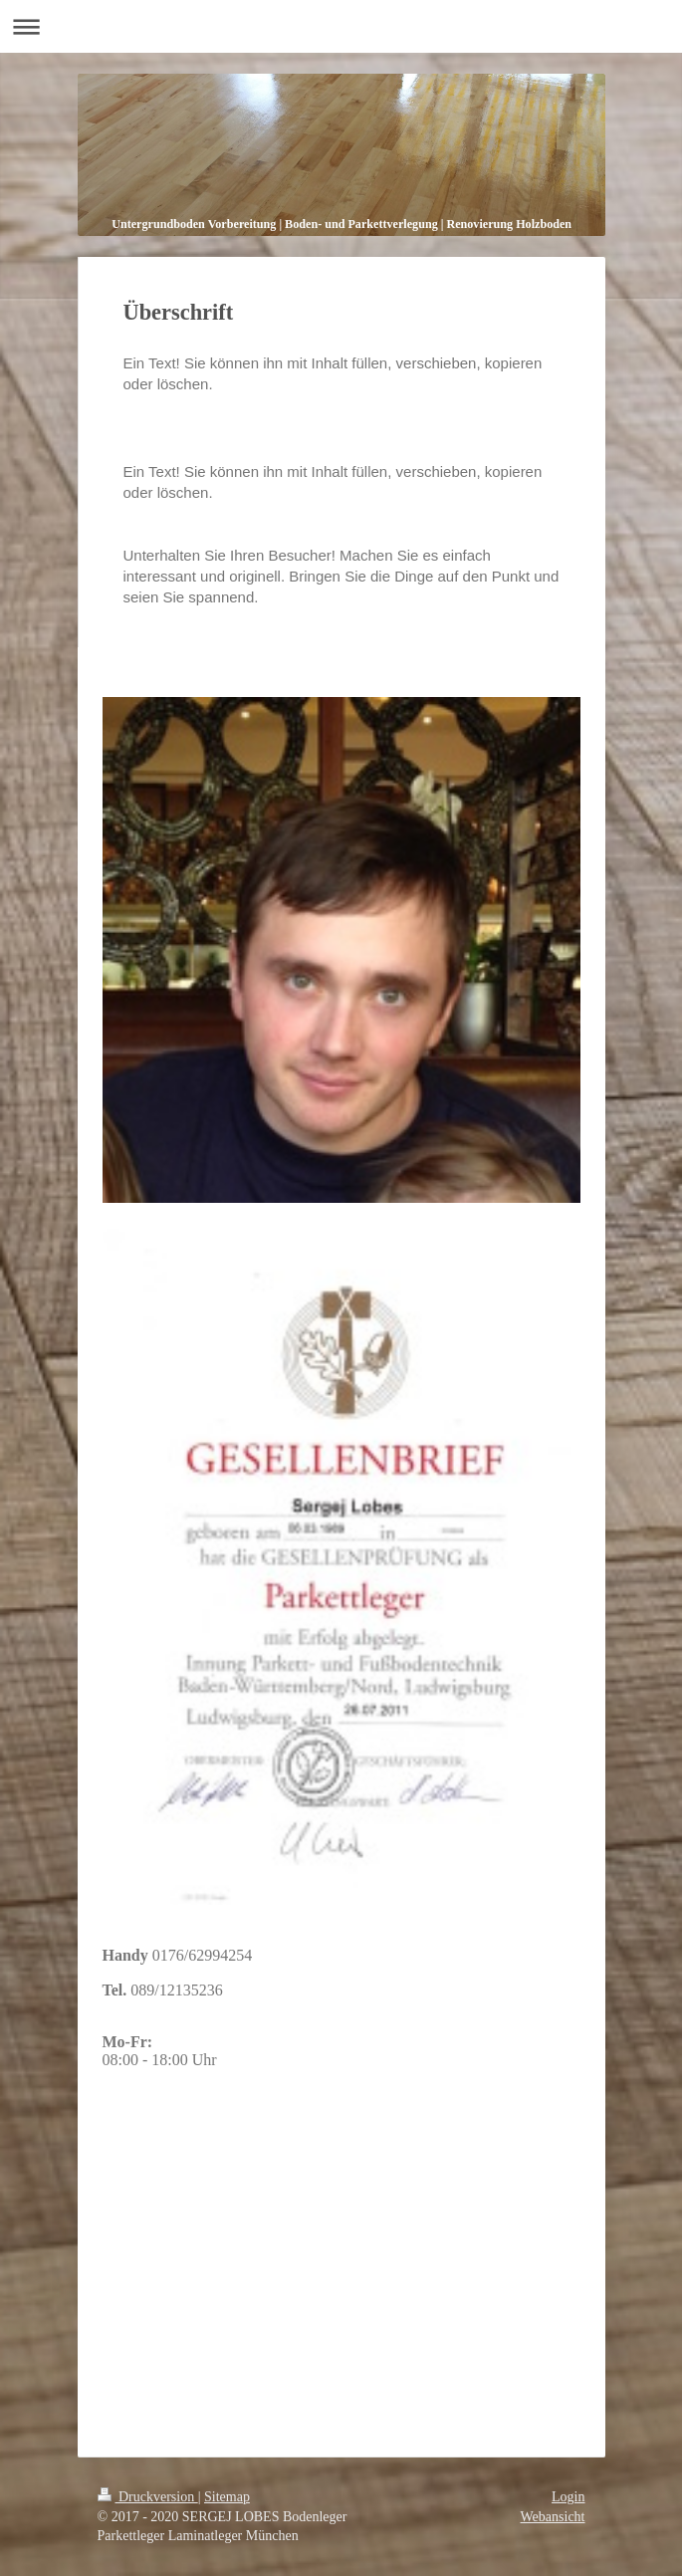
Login (568, 2496)
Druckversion (148, 2496)
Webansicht (553, 2516)
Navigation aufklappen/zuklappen (341, 26)
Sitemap (227, 2496)
